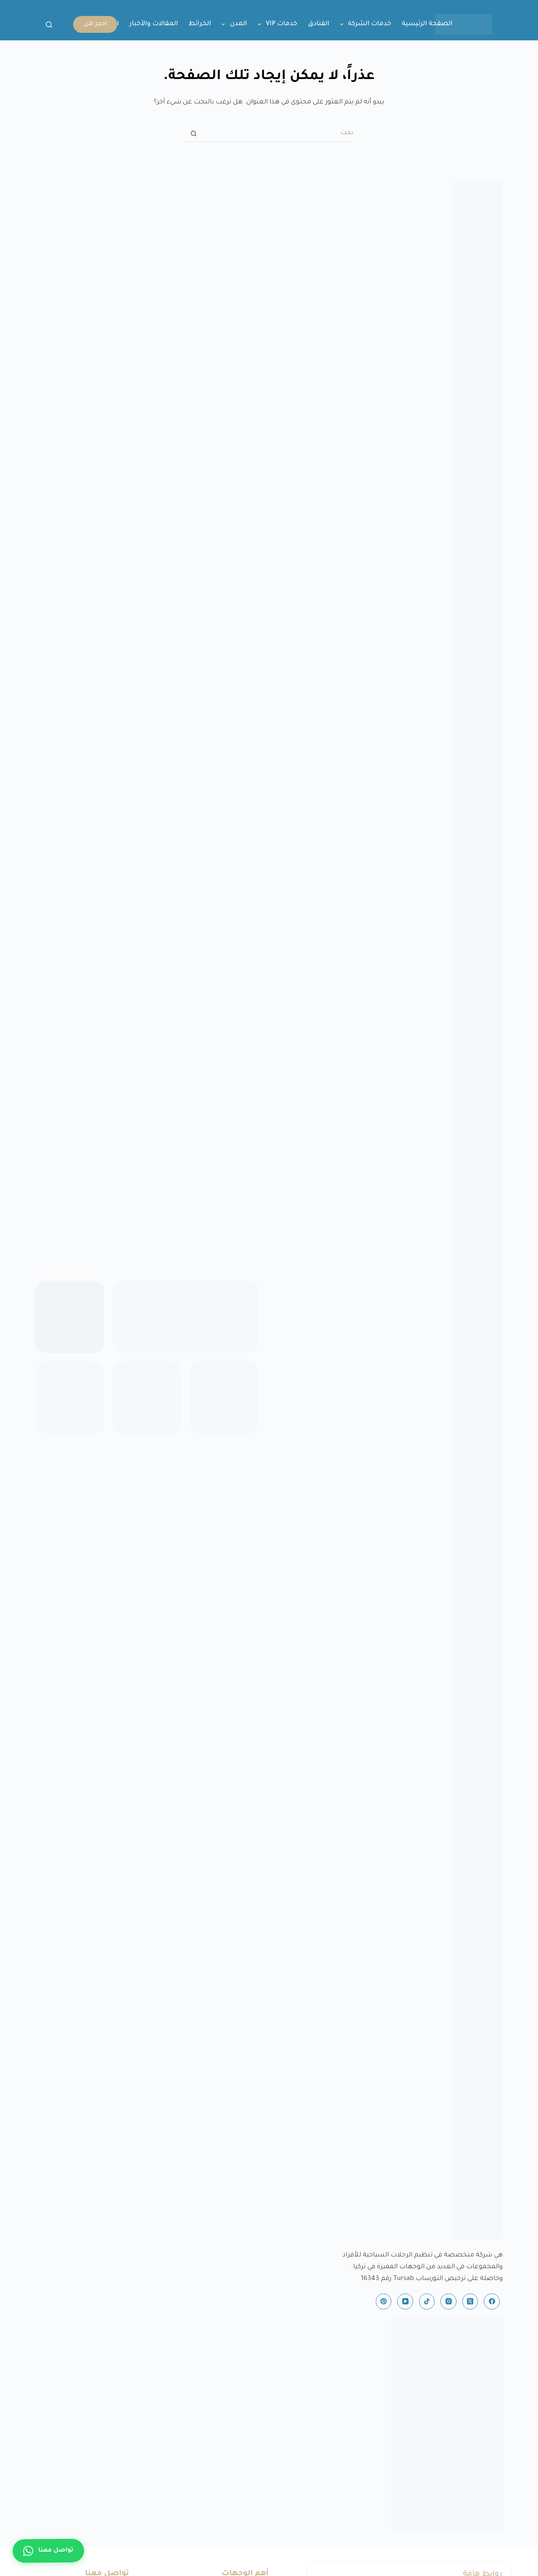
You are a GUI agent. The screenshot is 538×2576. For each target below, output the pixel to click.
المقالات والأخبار (153, 24)
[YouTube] (405, 2301)
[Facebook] (492, 2301)
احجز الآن (95, 24)
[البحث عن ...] (277, 133)
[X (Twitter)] (470, 2301)
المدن (232, 24)
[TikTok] (427, 2301)
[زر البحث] (193, 133)
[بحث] (49, 24)
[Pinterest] (384, 2301)
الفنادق (318, 24)
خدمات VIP (276, 24)
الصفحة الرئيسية (427, 24)
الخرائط (199, 24)
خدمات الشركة (364, 24)
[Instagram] (448, 2301)
